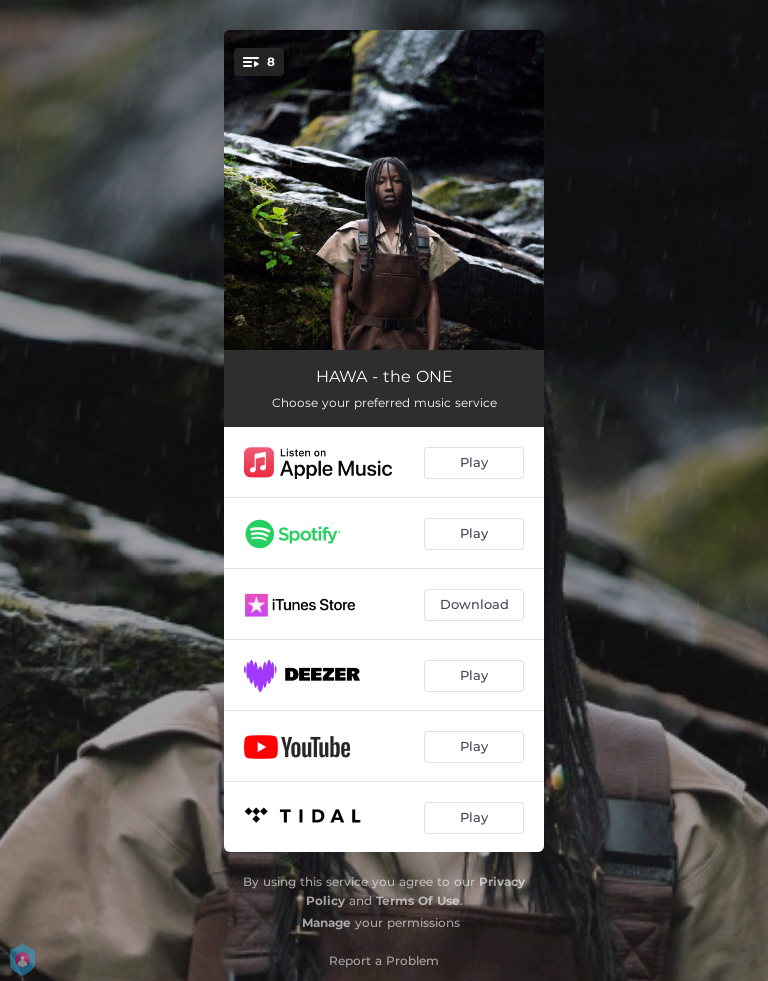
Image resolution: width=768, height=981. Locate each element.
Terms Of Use (418, 900)
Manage (326, 922)
